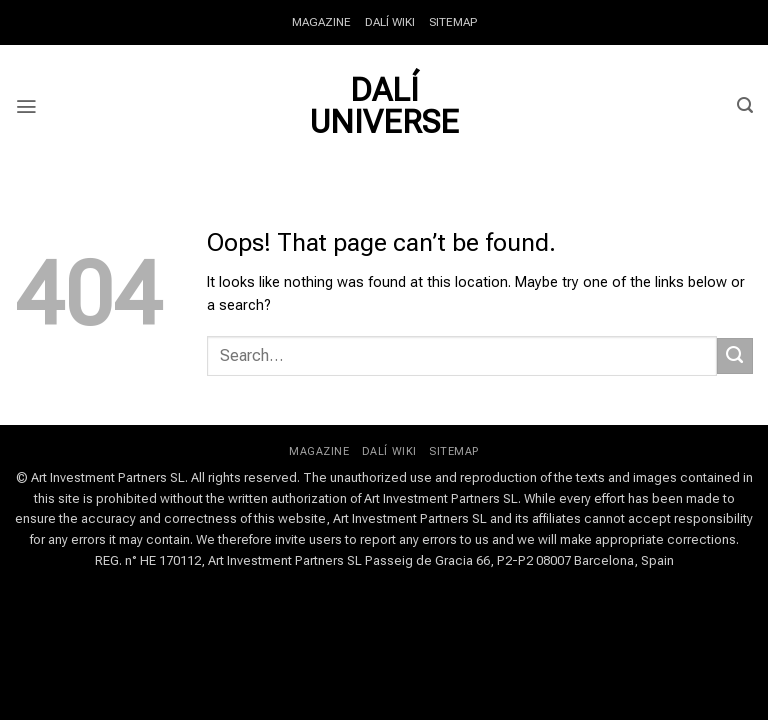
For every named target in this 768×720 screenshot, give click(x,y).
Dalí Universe (384, 106)
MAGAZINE (322, 22)
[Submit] (735, 356)
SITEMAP (452, 22)
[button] (26, 106)
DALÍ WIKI (390, 22)
